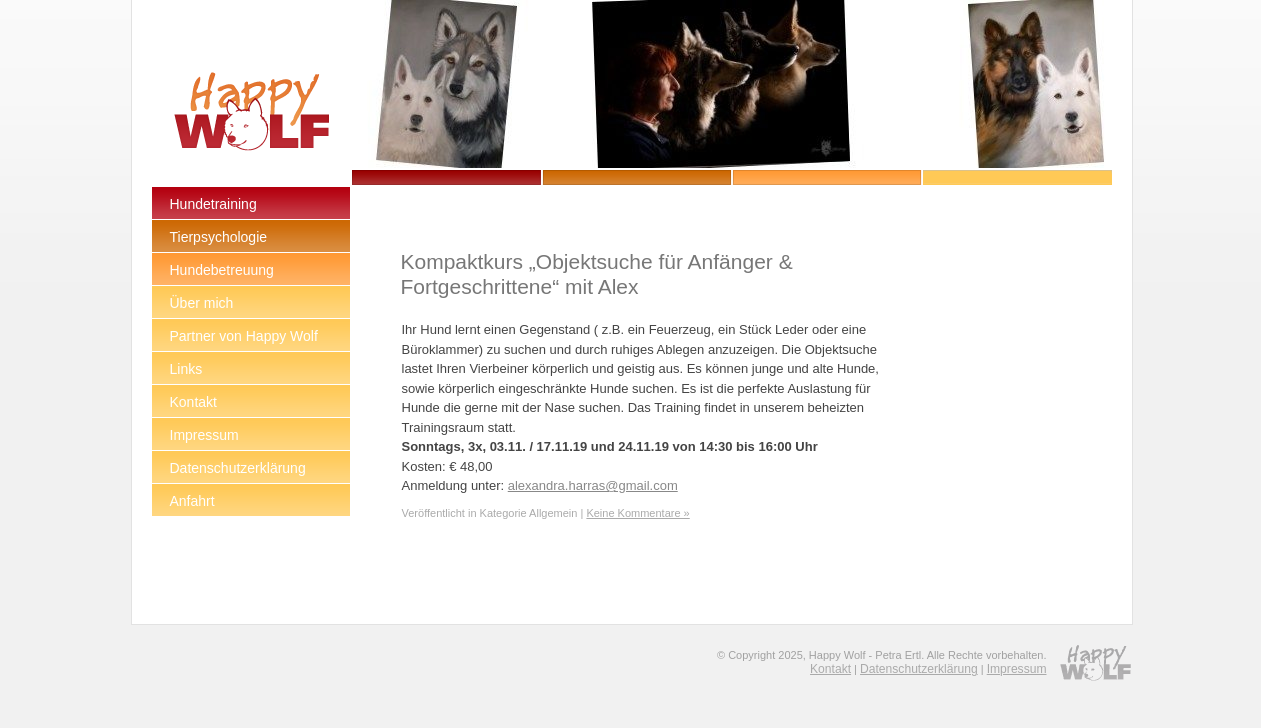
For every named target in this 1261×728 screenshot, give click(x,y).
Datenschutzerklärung (919, 669)
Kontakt (830, 669)
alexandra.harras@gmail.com (593, 485)
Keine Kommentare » (637, 513)
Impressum (1017, 669)
